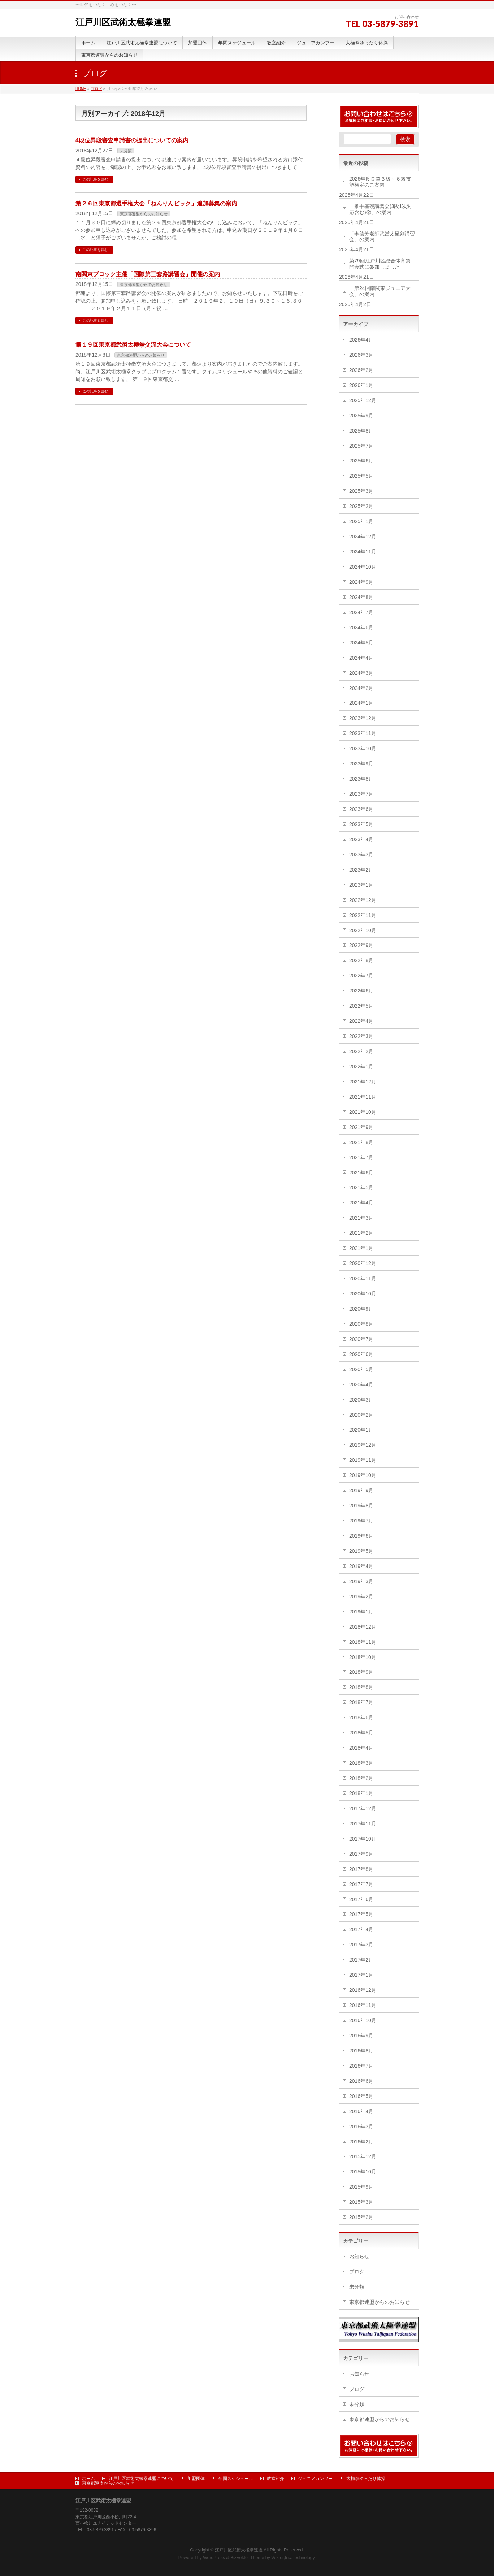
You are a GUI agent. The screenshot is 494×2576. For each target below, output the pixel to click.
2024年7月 (361, 612)
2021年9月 (361, 1127)
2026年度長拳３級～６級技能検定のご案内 (380, 182)
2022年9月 (361, 945)
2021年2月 (361, 1233)
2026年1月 (361, 385)
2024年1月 (361, 703)
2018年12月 (362, 1627)
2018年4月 (361, 1748)
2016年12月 (362, 1990)
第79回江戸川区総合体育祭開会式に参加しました (380, 264)
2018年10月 (362, 1657)
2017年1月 (361, 1975)
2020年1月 (361, 1430)
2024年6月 (361, 627)
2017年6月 (361, 1899)
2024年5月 (361, 643)
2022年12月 (362, 900)
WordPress (214, 2557)
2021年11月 (362, 1097)
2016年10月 (362, 2020)
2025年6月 (361, 461)
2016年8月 (361, 2051)
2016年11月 (362, 2005)
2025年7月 (361, 446)
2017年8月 (361, 1869)
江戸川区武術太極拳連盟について (141, 2478)
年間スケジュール (235, 2478)
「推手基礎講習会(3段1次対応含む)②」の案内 (380, 209)
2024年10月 (362, 567)
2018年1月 (361, 1793)
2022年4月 (361, 1021)
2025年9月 (361, 415)
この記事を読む (95, 179)
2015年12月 (362, 2156)
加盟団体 (196, 2478)
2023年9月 (361, 763)
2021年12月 (362, 1082)
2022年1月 (361, 1066)
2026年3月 (361, 355)
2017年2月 (361, 1960)
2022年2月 (361, 1051)
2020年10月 (362, 1293)
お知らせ (359, 2256)
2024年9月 (361, 582)
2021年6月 (361, 1173)
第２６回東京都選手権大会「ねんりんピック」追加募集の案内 (156, 203)
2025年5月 (361, 476)
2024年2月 (361, 688)
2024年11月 (362, 552)
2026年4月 (361, 340)
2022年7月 (361, 975)
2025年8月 (361, 431)
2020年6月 (361, 1354)
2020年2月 (361, 1415)
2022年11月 (362, 915)
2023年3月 (361, 854)
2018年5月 (361, 1733)
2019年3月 (361, 1581)
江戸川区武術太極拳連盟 (123, 22)
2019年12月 (362, 1445)
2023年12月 (362, 718)
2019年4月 (361, 1566)
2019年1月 (361, 1612)
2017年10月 (362, 1839)
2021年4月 (361, 1203)
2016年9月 (361, 2035)
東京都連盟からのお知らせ (144, 214)
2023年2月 (361, 870)
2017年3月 (361, 1944)
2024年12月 (362, 536)
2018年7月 (361, 1702)
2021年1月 (361, 1248)
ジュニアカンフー (315, 2478)
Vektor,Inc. (281, 2557)
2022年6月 (361, 991)
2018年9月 (361, 1672)
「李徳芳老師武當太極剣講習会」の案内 (382, 237)
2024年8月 (361, 597)
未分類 (126, 151)
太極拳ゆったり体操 (365, 2478)
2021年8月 (361, 1142)
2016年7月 (361, 2066)
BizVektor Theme (247, 2557)
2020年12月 (362, 1263)
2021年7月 (361, 1157)
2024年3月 (361, 673)
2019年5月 (361, 1551)
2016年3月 (361, 2126)
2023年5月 (361, 824)
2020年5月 (361, 1369)
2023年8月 (361, 779)
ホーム (88, 2478)
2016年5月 (361, 2096)
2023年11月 (362, 733)
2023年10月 (362, 748)
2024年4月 (361, 658)
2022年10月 (362, 930)
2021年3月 (361, 1218)
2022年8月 (361, 960)
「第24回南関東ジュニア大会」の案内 (380, 291)
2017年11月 (362, 1823)
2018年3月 (361, 1763)
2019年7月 (361, 1521)
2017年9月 (361, 1854)
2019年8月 (361, 1505)
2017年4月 (361, 1929)
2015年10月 (362, 2172)
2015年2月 (361, 2217)
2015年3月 (361, 2202)
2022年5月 (361, 1006)
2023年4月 (361, 839)
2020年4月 (361, 1384)
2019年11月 (362, 1460)
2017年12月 (362, 1808)
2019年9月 (361, 1490)
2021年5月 (361, 1187)
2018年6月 (361, 1717)
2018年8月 (361, 1687)
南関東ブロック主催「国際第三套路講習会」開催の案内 (147, 274)
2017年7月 (361, 1884)
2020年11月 (362, 1278)
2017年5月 (361, 1914)
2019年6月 (361, 1536)
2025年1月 (361, 521)
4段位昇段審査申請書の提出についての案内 (131, 140)
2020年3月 (361, 1400)
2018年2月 (361, 1778)
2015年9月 (361, 2187)
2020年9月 (361, 1309)
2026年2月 (361, 370)
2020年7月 (361, 1339)
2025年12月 (362, 400)
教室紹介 (275, 2478)
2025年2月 (361, 506)
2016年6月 (361, 2081)
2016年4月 (361, 2111)
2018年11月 (362, 1642)
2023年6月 (361, 809)
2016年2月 (361, 2142)
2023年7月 (361, 794)
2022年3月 (361, 1036)
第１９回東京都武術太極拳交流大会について (133, 345)
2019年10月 (362, 1475)
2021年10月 (362, 1112)
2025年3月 (361, 491)
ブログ (356, 2272)
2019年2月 (361, 1596)
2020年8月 (361, 1324)
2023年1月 (361, 885)
